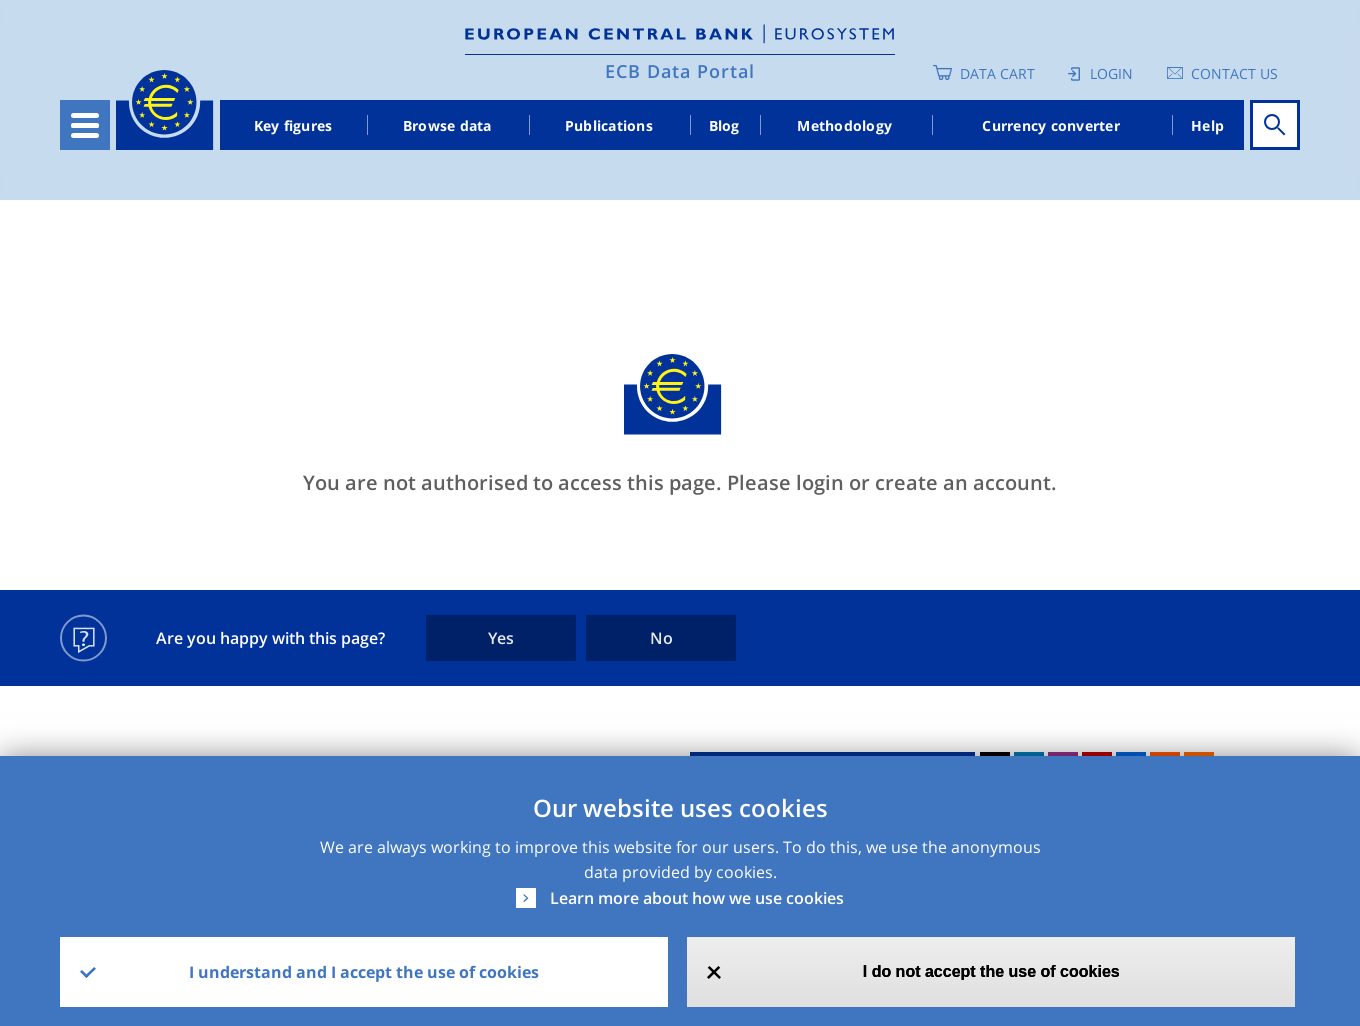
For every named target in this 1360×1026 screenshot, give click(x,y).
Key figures (293, 125)
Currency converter (1051, 125)
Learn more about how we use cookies (697, 898)
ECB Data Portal (680, 71)
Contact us (1234, 73)
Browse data (447, 125)
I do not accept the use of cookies (991, 971)
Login (1111, 73)
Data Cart (997, 73)
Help (1207, 125)
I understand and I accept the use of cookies (364, 972)
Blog (724, 125)
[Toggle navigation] (85, 125)
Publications (609, 125)
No (661, 638)
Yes (501, 638)
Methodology (844, 125)
